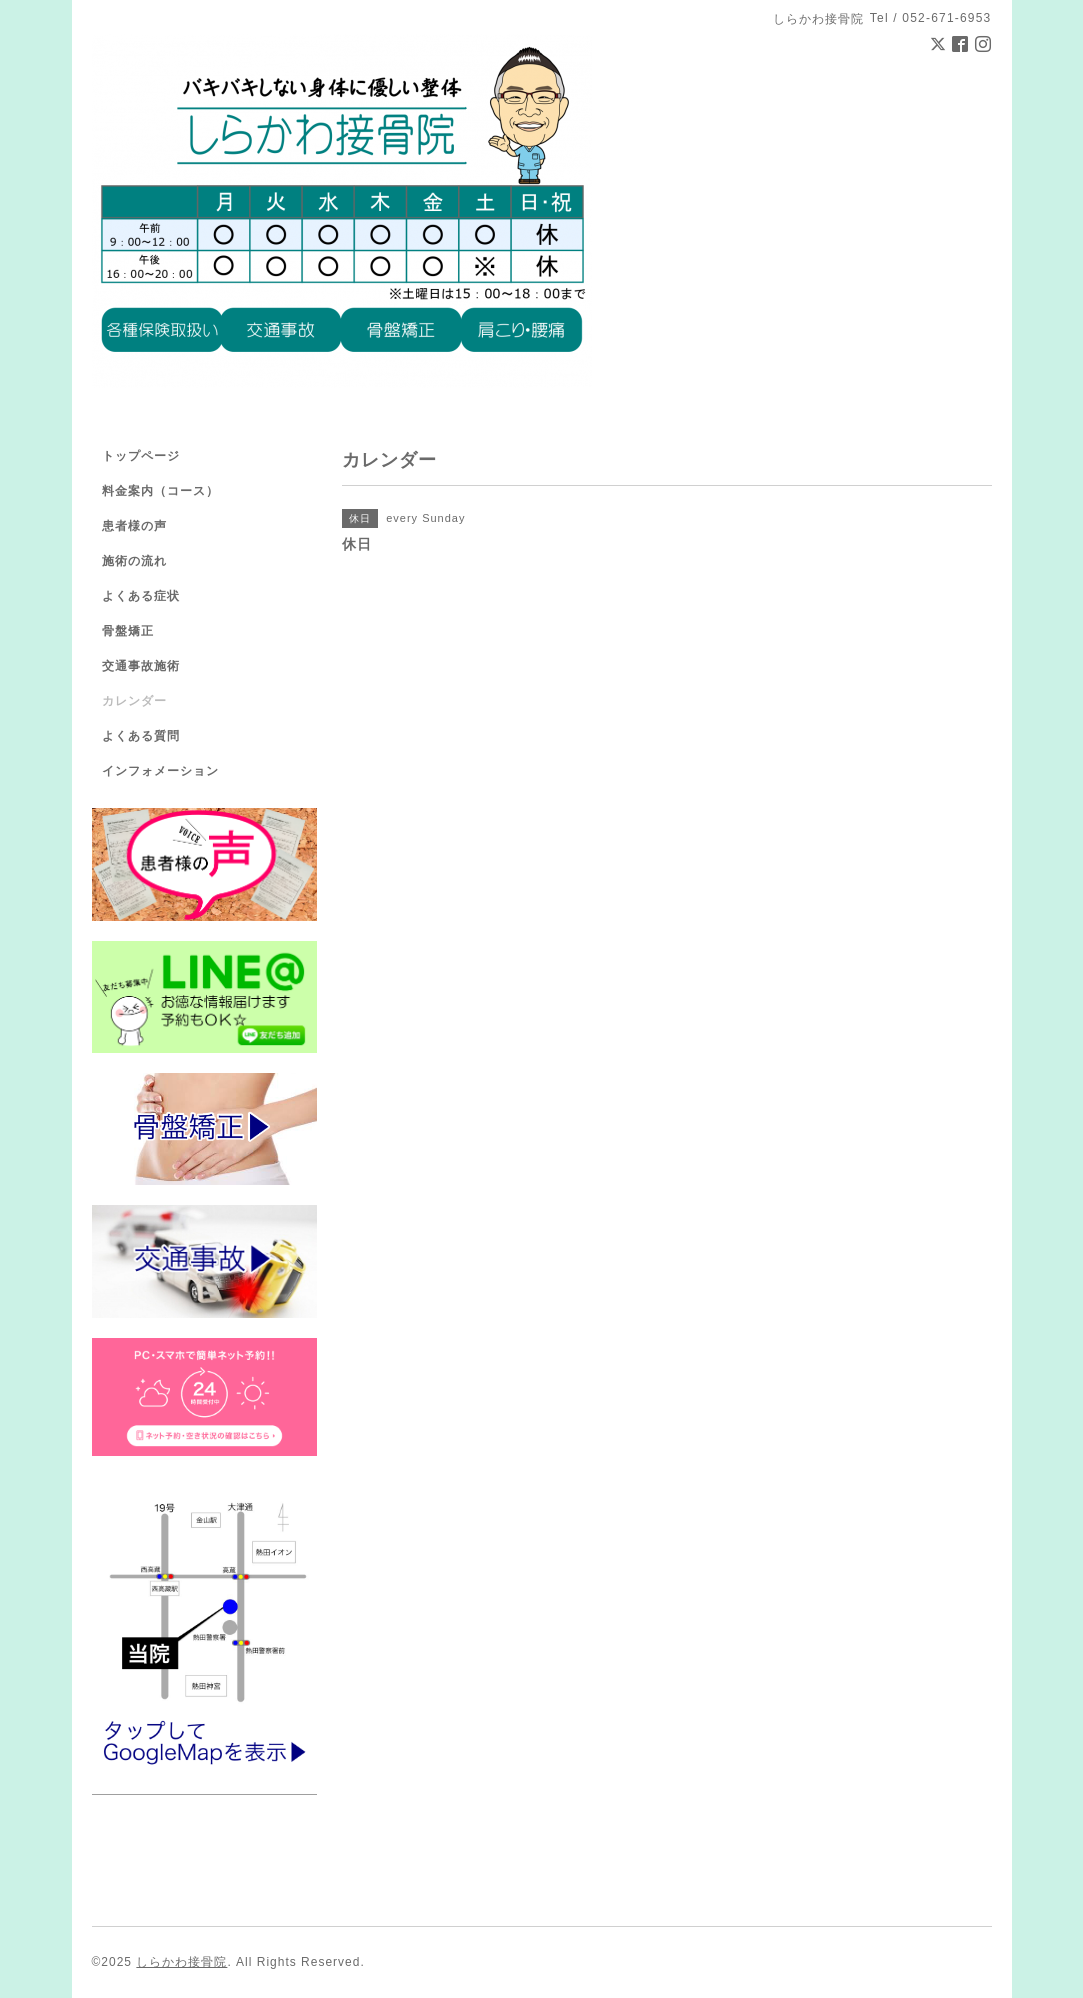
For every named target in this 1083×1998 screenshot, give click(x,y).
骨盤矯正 (128, 631)
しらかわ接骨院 (181, 1962)
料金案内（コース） (160, 491)
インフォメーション (160, 771)
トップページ (141, 456)
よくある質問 (141, 736)
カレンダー (134, 701)
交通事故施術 (141, 666)
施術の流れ (134, 561)
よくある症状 (141, 596)
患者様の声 (134, 526)
